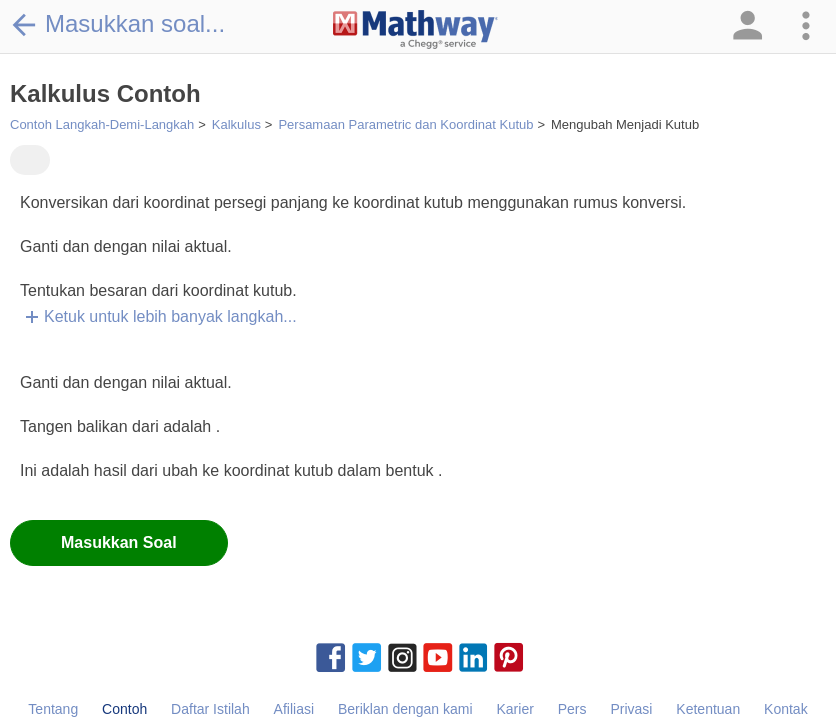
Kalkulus (236, 124)
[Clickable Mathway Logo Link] (415, 30)
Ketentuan (708, 709)
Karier (514, 709)
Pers (572, 709)
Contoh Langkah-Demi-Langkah (102, 124)
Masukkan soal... (117, 24)
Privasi (631, 709)
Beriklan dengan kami (405, 709)
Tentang (53, 709)
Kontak (786, 709)
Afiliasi (294, 709)
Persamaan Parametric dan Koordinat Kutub (405, 124)
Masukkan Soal (119, 542)
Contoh (124, 709)
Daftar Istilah (210, 709)
